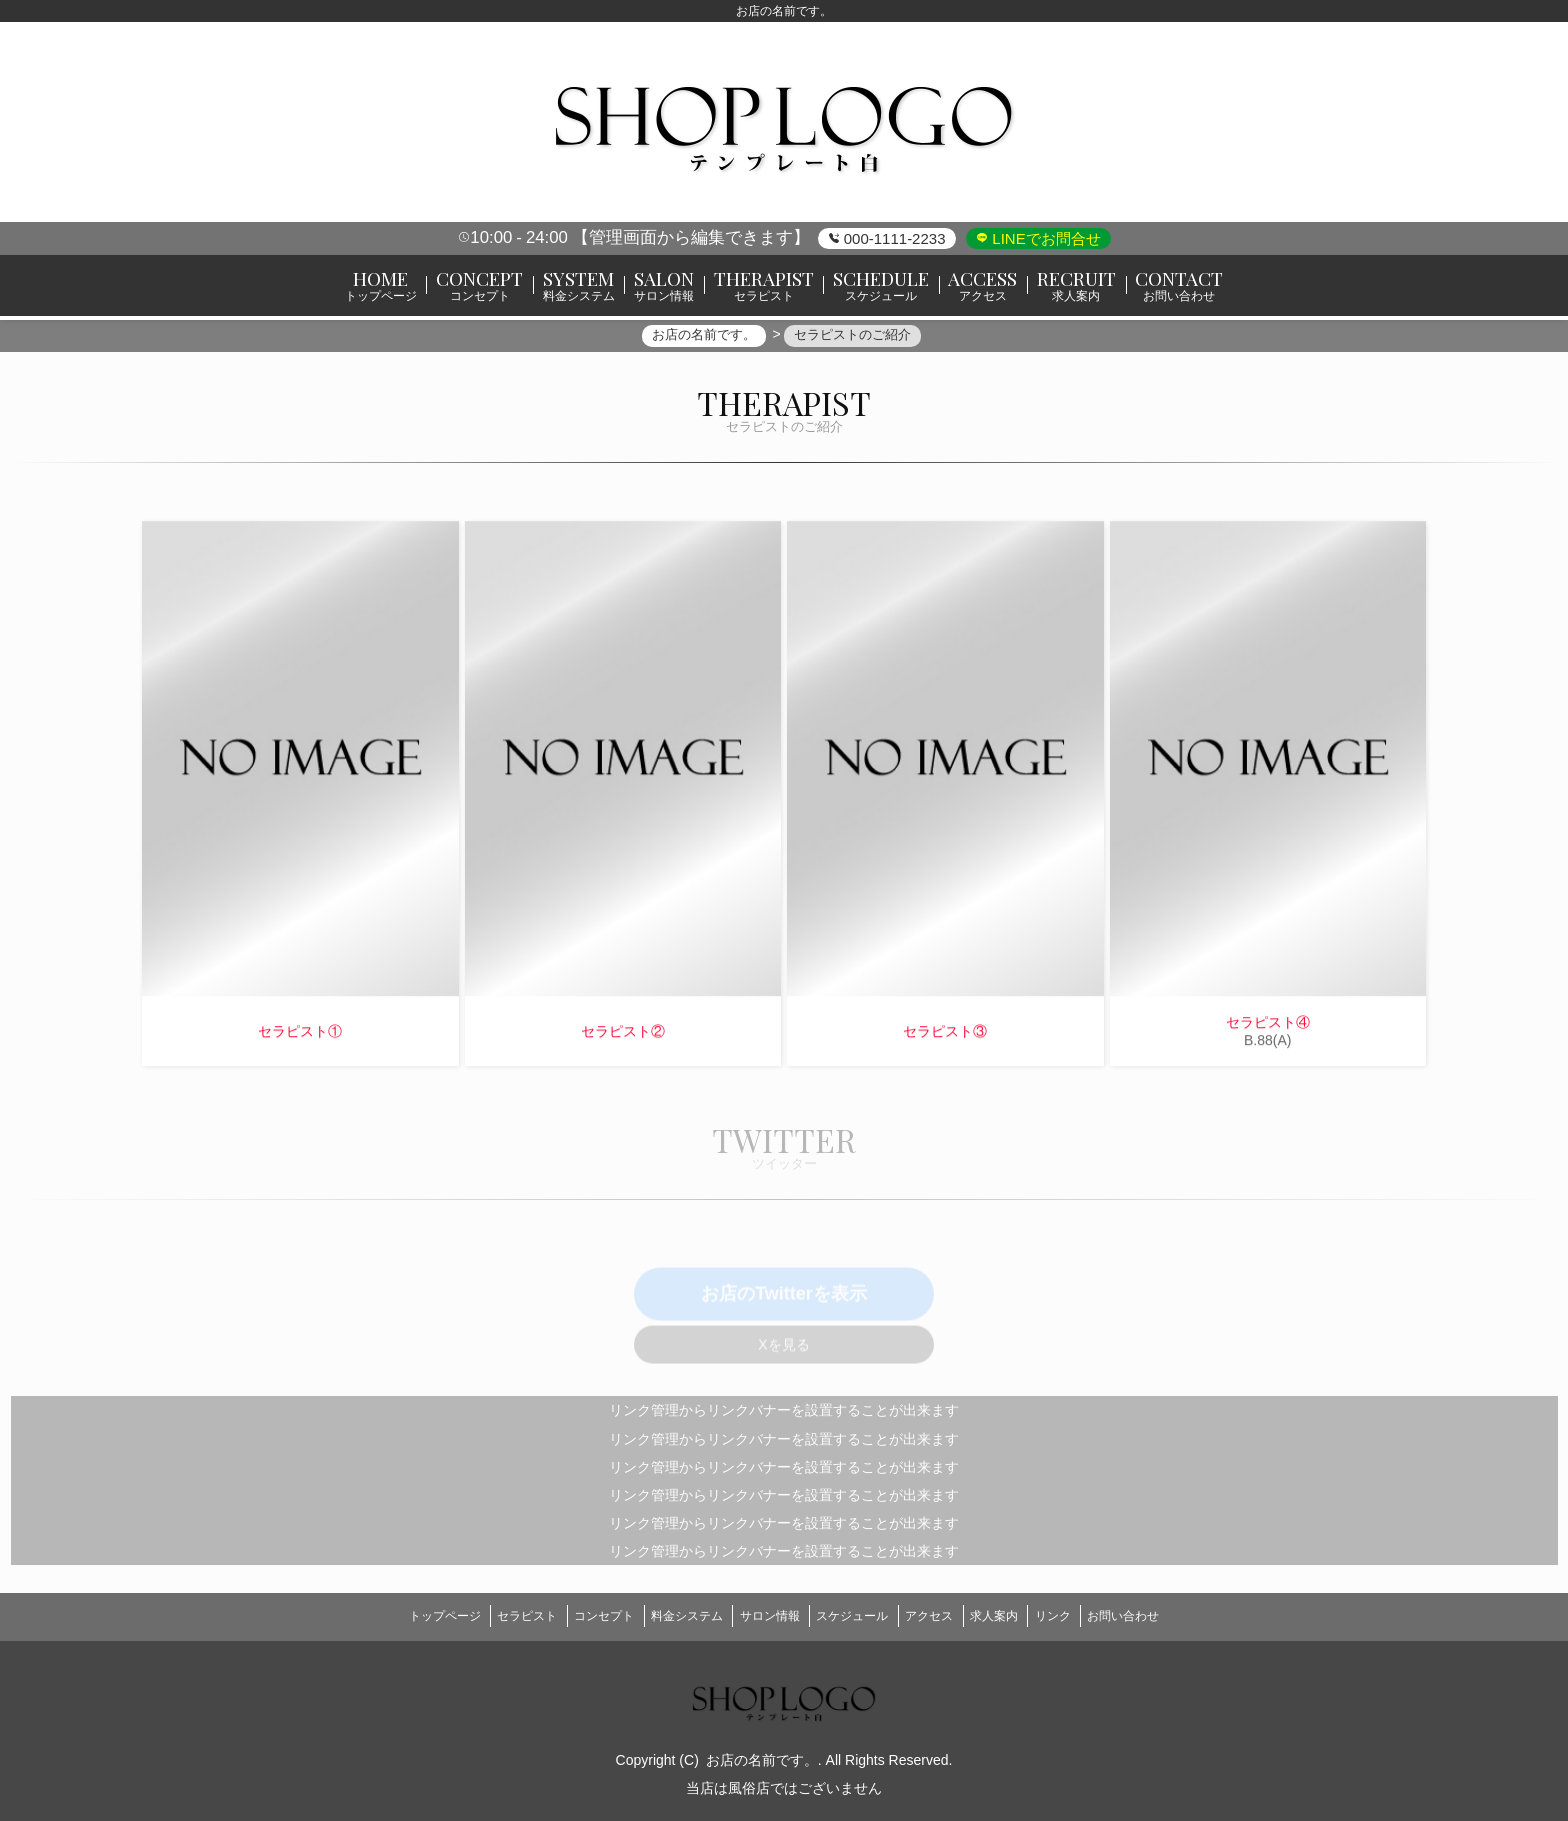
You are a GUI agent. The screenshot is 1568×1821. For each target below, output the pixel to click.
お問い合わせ (1171, 1616)
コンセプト (578, 1616)
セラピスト (490, 1616)
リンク (1090, 1616)
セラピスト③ (945, 1039)
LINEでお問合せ (1044, 238)
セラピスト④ (1268, 1030)
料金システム (671, 1616)
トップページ (397, 1616)
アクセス (945, 1616)
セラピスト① (300, 1039)
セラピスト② (623, 1039)
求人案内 (1020, 1616)
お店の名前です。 (762, 1754)
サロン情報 (764, 1616)
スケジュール (858, 1616)
